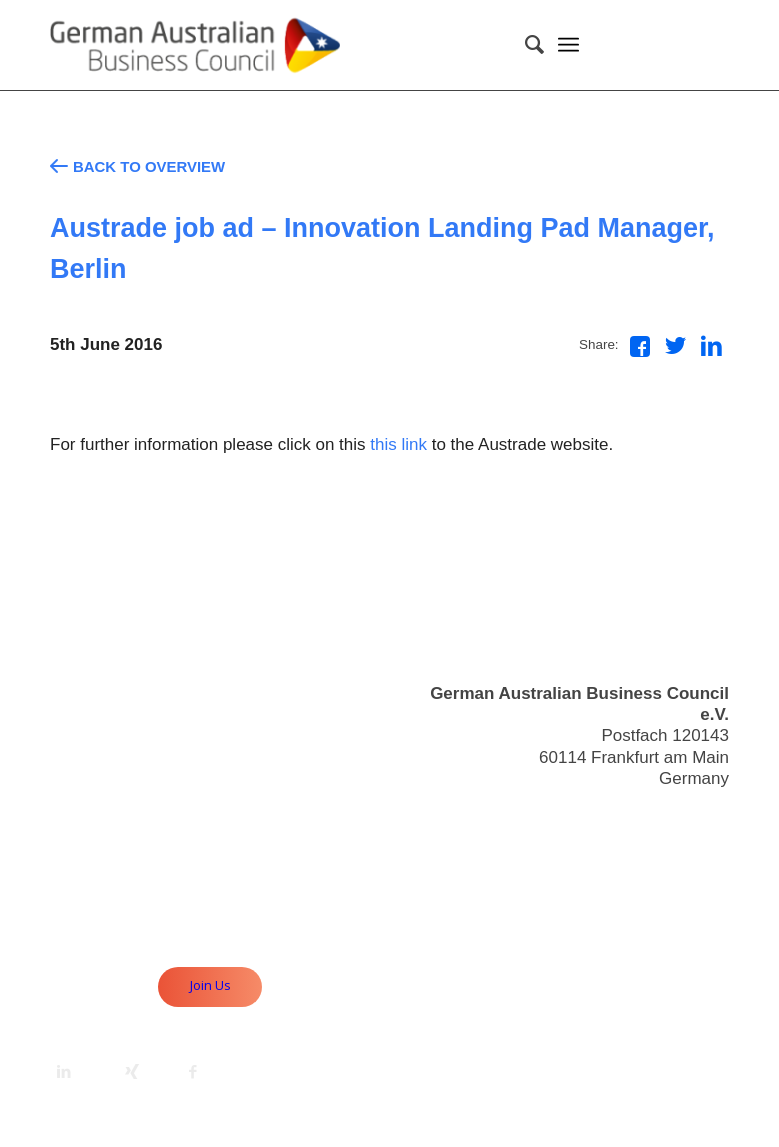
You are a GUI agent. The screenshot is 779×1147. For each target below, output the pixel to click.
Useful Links (682, 850)
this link (398, 444)
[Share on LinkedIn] (711, 346)
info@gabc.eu (676, 814)
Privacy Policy (676, 893)
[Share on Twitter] (675, 346)
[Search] (524, 45)
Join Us (210, 985)
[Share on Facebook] (640, 346)
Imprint (703, 871)
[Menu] (568, 45)
